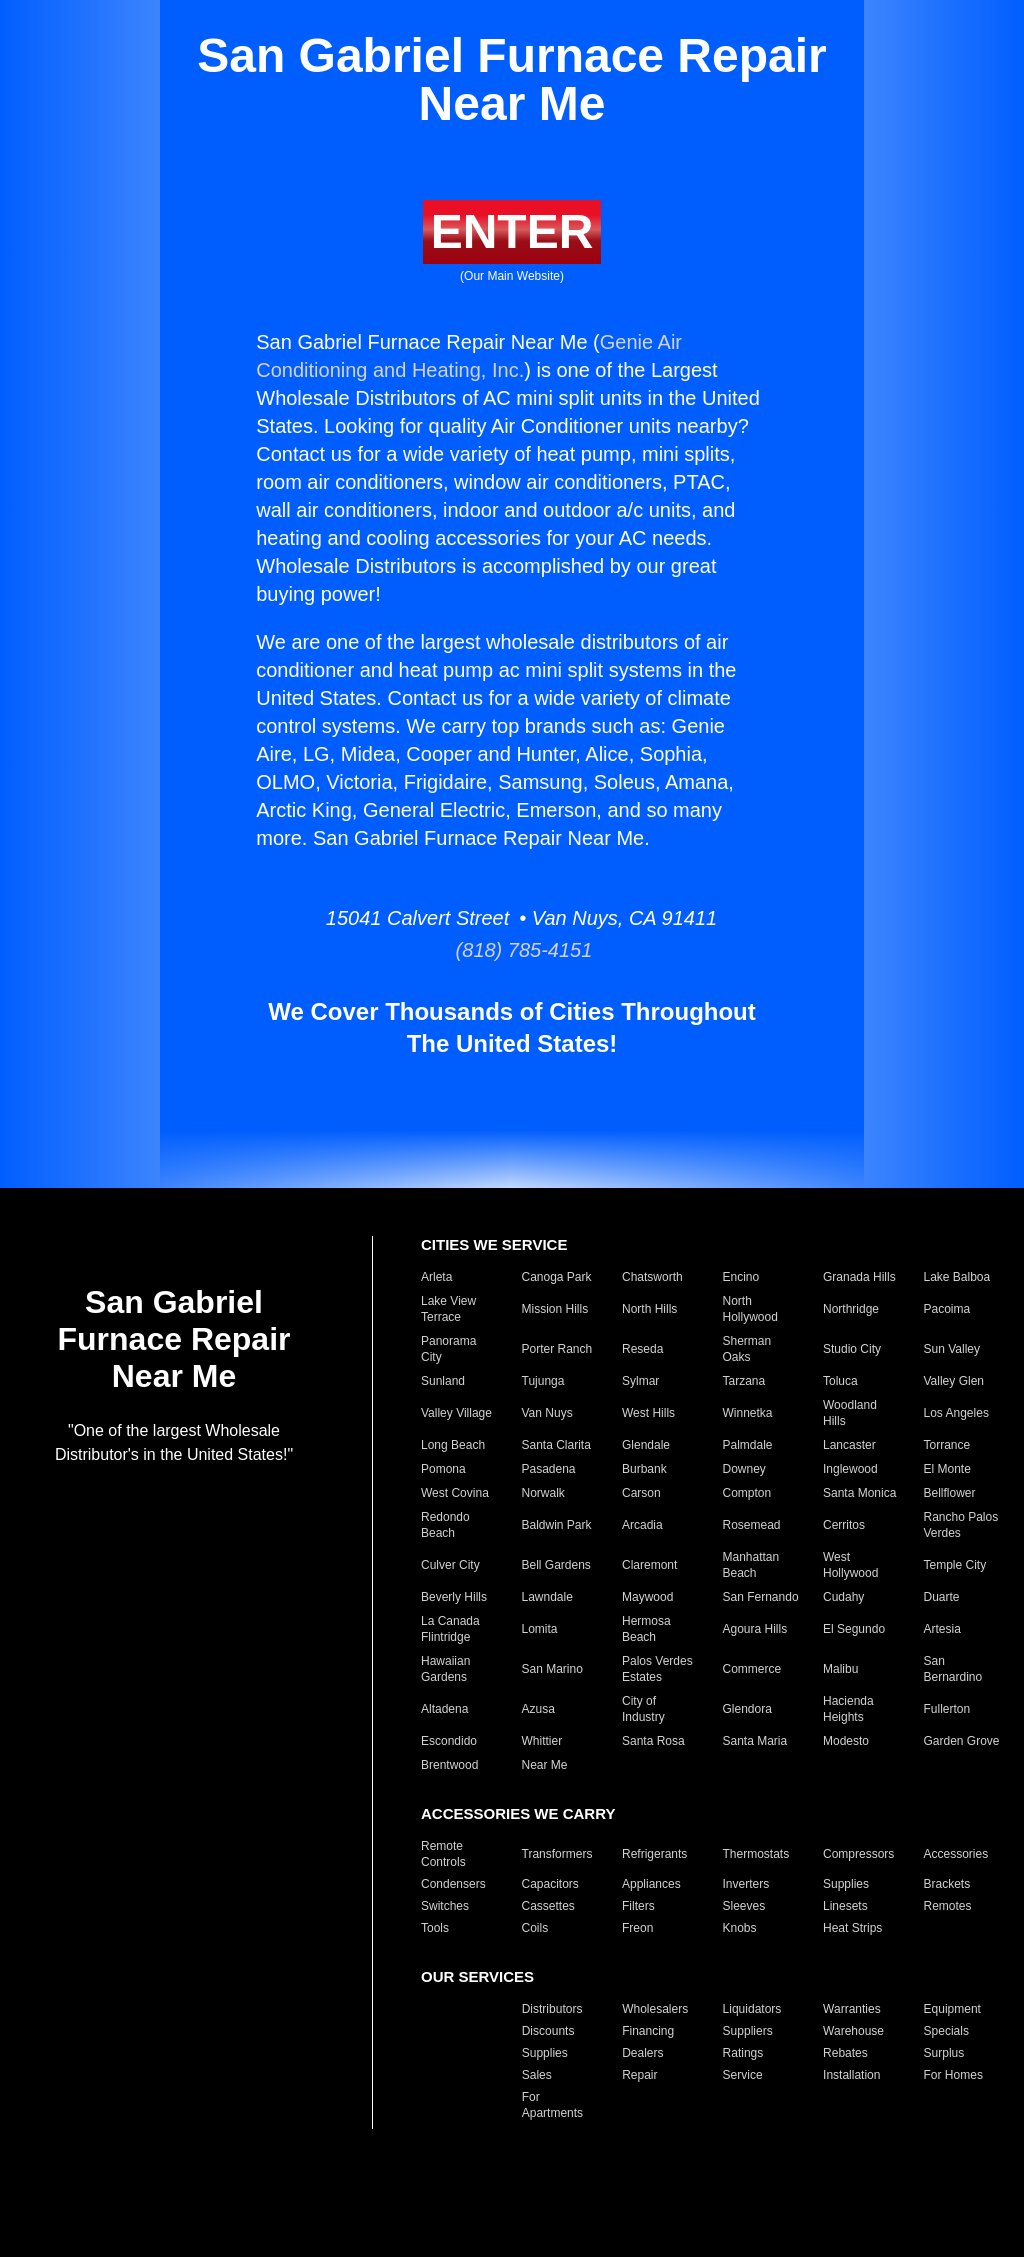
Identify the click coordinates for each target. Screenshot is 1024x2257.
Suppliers (748, 2031)
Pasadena (549, 1469)
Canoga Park (557, 1277)
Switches (445, 1906)
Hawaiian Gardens (445, 1669)
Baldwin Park (557, 1525)
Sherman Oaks (747, 1349)
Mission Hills (555, 1309)
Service (743, 2075)
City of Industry (643, 1709)
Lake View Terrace (448, 1309)
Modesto (846, 1741)
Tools (435, 1928)
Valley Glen (954, 1381)
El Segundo (854, 1629)
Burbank (644, 1469)
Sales (537, 2075)
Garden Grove (962, 1741)
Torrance (947, 1445)
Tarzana (744, 1381)
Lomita (540, 1629)
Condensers (453, 1884)
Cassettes (548, 1906)
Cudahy (843, 1597)
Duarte (942, 1597)
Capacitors (550, 1884)
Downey (744, 1469)
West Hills (648, 1413)
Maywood (647, 1597)
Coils (535, 1928)
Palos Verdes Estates (657, 1669)
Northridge (851, 1309)
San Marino (552, 1669)
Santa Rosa (653, 1741)
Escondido (449, 1741)
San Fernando (761, 1597)
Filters (638, 1906)
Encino (741, 1277)
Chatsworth (652, 1277)
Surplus (944, 2053)
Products (444, 2053)
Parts (435, 2075)
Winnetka (748, 1413)
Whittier (542, 1741)
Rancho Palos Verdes (961, 1525)
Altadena (444, 1709)
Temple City (955, 1565)
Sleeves (744, 1906)
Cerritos (844, 1525)
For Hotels (448, 2105)
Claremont (649, 1565)
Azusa (538, 1709)
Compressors (858, 1854)
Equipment (952, 2009)
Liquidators (752, 2009)
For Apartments (552, 2105)
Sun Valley (952, 1349)
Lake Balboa (957, 1277)
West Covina (455, 1493)
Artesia (942, 1629)
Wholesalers (655, 2009)
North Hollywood (750, 1309)
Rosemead (752, 1525)
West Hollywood (850, 1565)
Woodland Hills (850, 1413)
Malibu (840, 1669)
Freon (637, 1928)
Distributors (552, 2009)
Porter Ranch (557, 1349)
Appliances (651, 1884)
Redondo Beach (445, 1525)
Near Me (545, 1765)
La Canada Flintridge (450, 1629)
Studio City (852, 1349)
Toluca (840, 1381)
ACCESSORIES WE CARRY (518, 1813)
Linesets (845, 1906)
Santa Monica (859, 1493)
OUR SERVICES (477, 1976)
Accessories (956, 1854)
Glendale (646, 1445)
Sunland (443, 1381)
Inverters (746, 1884)
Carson (641, 1493)
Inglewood (850, 1469)
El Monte (947, 1469)
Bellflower (950, 1493)
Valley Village (456, 1413)
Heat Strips (852, 1928)
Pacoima (947, 1309)
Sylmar (640, 1381)
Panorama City (448, 1349)
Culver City (450, 1565)
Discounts (548, 2031)
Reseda (642, 1349)
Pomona (443, 1469)
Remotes (948, 1906)
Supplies (846, 1884)
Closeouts (447, 2031)
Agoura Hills (755, 1629)
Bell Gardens (556, 1565)
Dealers (642, 2053)
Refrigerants (654, 1854)
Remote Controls (443, 1854)
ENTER (512, 231)
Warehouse (853, 2031)
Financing (648, 2031)
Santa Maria (755, 1741)
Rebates (845, 2053)
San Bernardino (953, 1669)
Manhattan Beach (751, 1565)
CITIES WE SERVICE (494, 1244)
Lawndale (547, 1597)
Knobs (740, 1928)
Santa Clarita (556, 1445)
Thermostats (756, 1854)
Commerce (752, 1669)
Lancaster (849, 1445)
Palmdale (748, 1445)
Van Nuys (547, 1413)
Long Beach (453, 1445)
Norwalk (543, 1493)
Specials (946, 2031)
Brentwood (449, 1765)
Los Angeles (956, 1413)
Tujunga (543, 1381)
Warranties (852, 2009)
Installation (851, 2075)
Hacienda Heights (848, 1709)
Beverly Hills (454, 1597)
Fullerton (947, 1709)
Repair (639, 2075)
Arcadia (642, 1525)
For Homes (953, 2075)
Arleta (436, 1277)
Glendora (747, 1709)
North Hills (649, 1309)
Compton (747, 1493)
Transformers (557, 1854)
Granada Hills (859, 1277)
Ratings (743, 2053)
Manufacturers (459, 2009)
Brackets (947, 1884)
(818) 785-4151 (512, 950)
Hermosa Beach (646, 1629)
